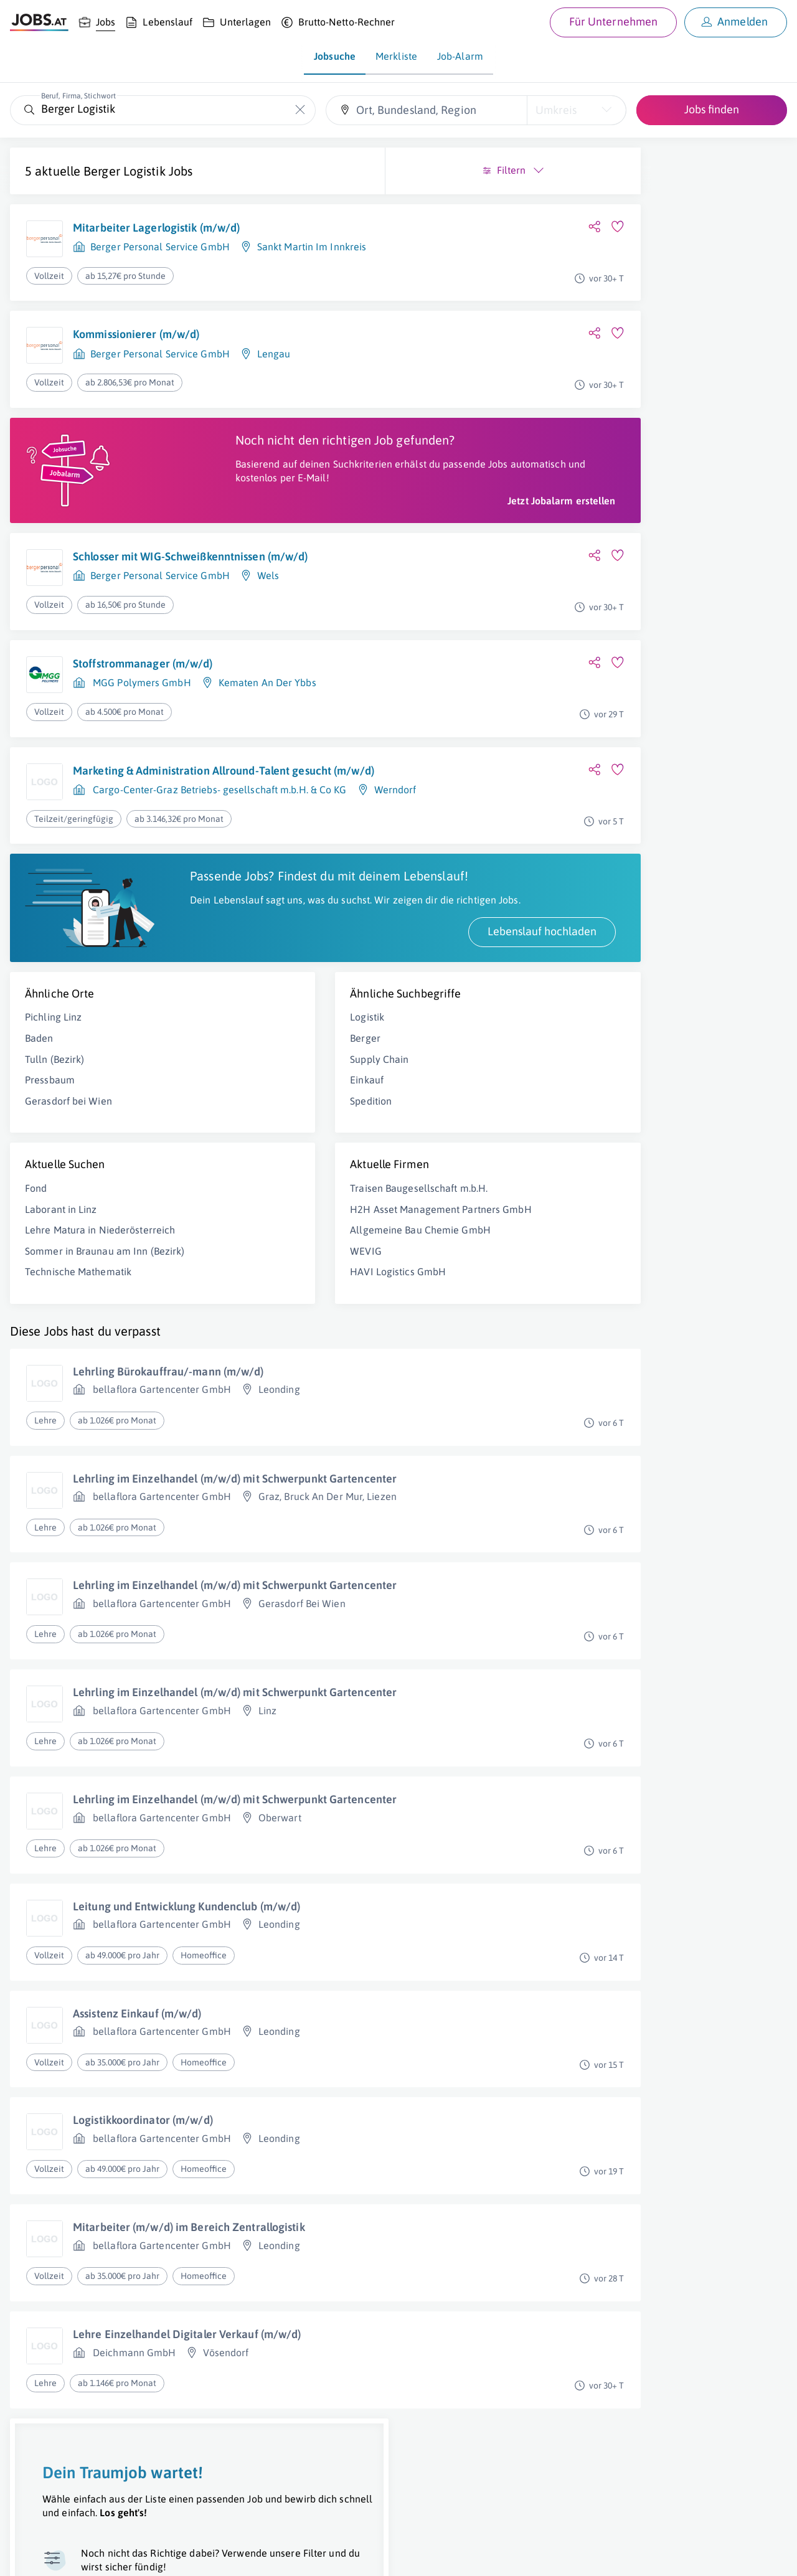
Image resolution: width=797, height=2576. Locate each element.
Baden (39, 1104)
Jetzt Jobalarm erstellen (310, 529)
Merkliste (396, 56)
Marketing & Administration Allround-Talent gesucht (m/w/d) (181, 806)
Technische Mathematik (78, 1365)
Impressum (143, 2555)
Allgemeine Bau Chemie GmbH (294, 1309)
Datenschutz (226, 2555)
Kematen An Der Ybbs (267, 711)
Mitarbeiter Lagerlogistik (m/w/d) (156, 227)
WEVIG (240, 1330)
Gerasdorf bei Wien (68, 1166)
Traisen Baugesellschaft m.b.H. (293, 1254)
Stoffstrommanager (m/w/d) (143, 691)
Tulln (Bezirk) (54, 1125)
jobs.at (309, 2555)
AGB (183, 2555)
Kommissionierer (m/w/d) (136, 334)
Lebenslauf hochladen (289, 997)
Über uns (27, 2555)
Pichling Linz (53, 1083)
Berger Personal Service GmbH (160, 246)
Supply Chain (253, 1125)
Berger (239, 1104)
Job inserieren (83, 2555)
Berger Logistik (124, 171)
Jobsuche (335, 56)
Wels (268, 604)
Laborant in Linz (61, 1275)
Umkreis (556, 109)
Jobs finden (711, 109)
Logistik (241, 1083)
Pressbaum (50, 1146)
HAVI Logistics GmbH (272, 1351)
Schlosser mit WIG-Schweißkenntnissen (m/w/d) (190, 585)
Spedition (245, 1166)
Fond (36, 1254)
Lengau (274, 353)
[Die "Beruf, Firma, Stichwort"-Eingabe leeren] (299, 110)
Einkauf (241, 1146)
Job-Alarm (460, 56)
